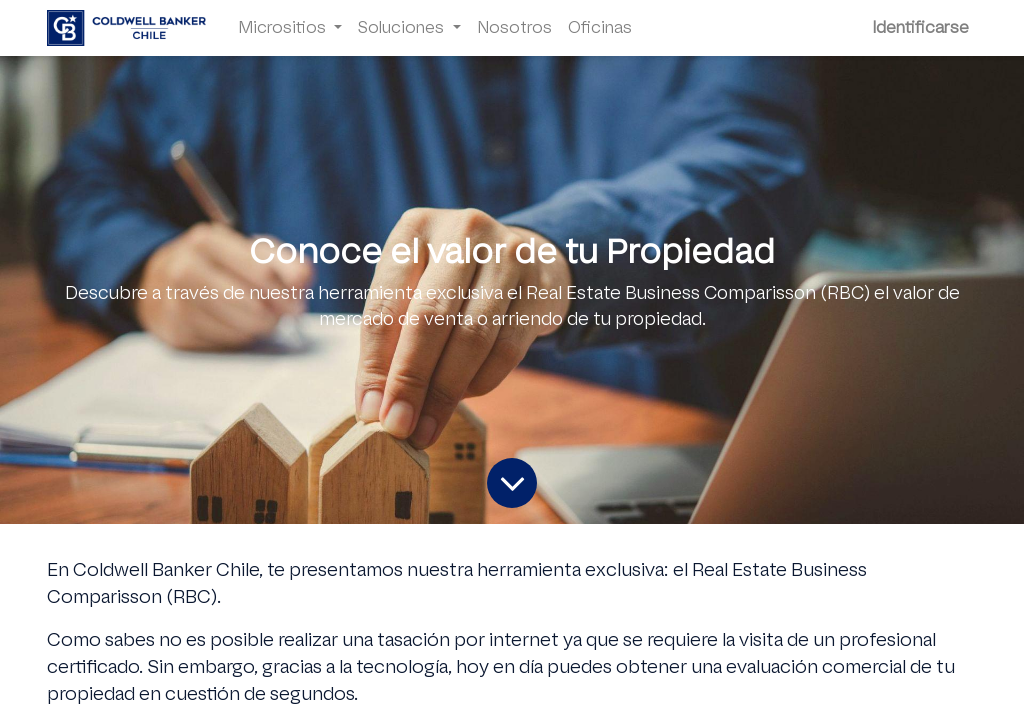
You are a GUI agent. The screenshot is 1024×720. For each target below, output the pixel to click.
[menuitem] (514, 28)
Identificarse (920, 27)
